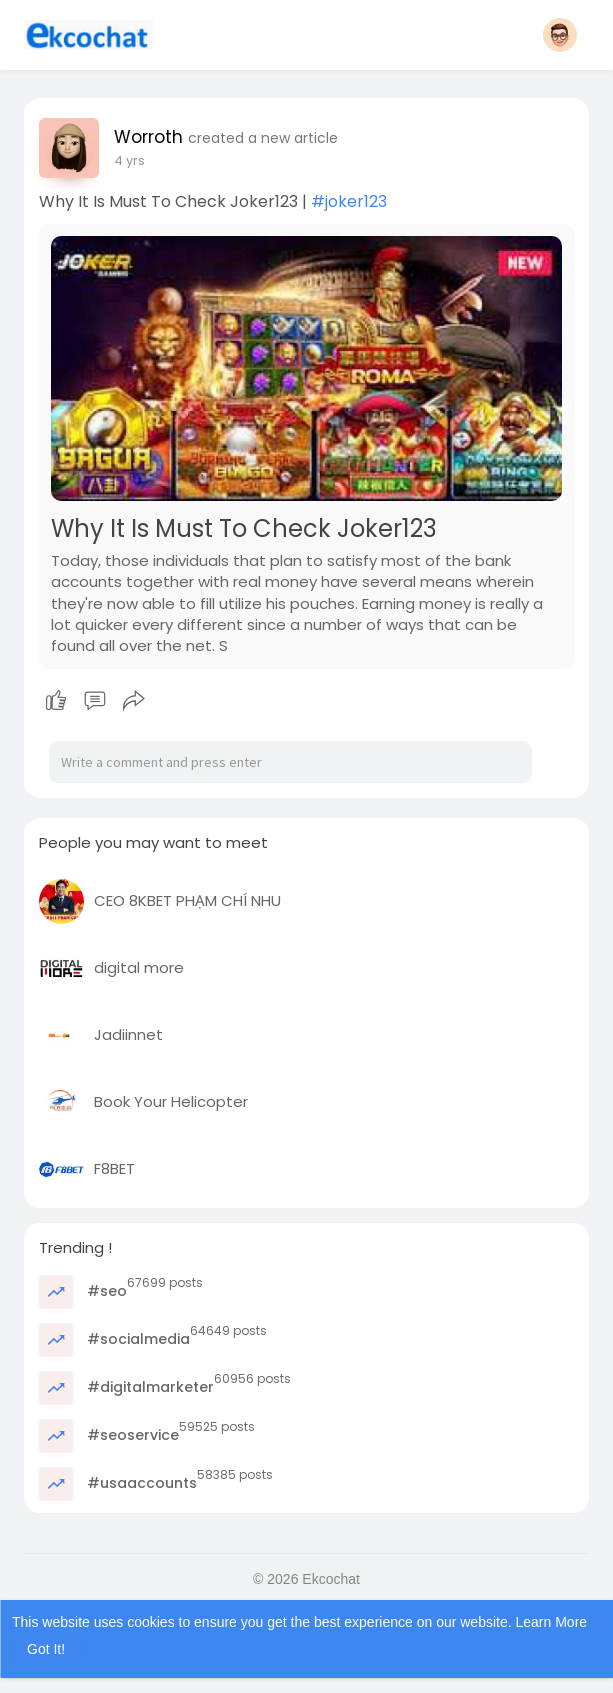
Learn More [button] (552, 1622)
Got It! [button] (46, 1649)
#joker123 (349, 201)
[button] (560, 35)
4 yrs (129, 160)
